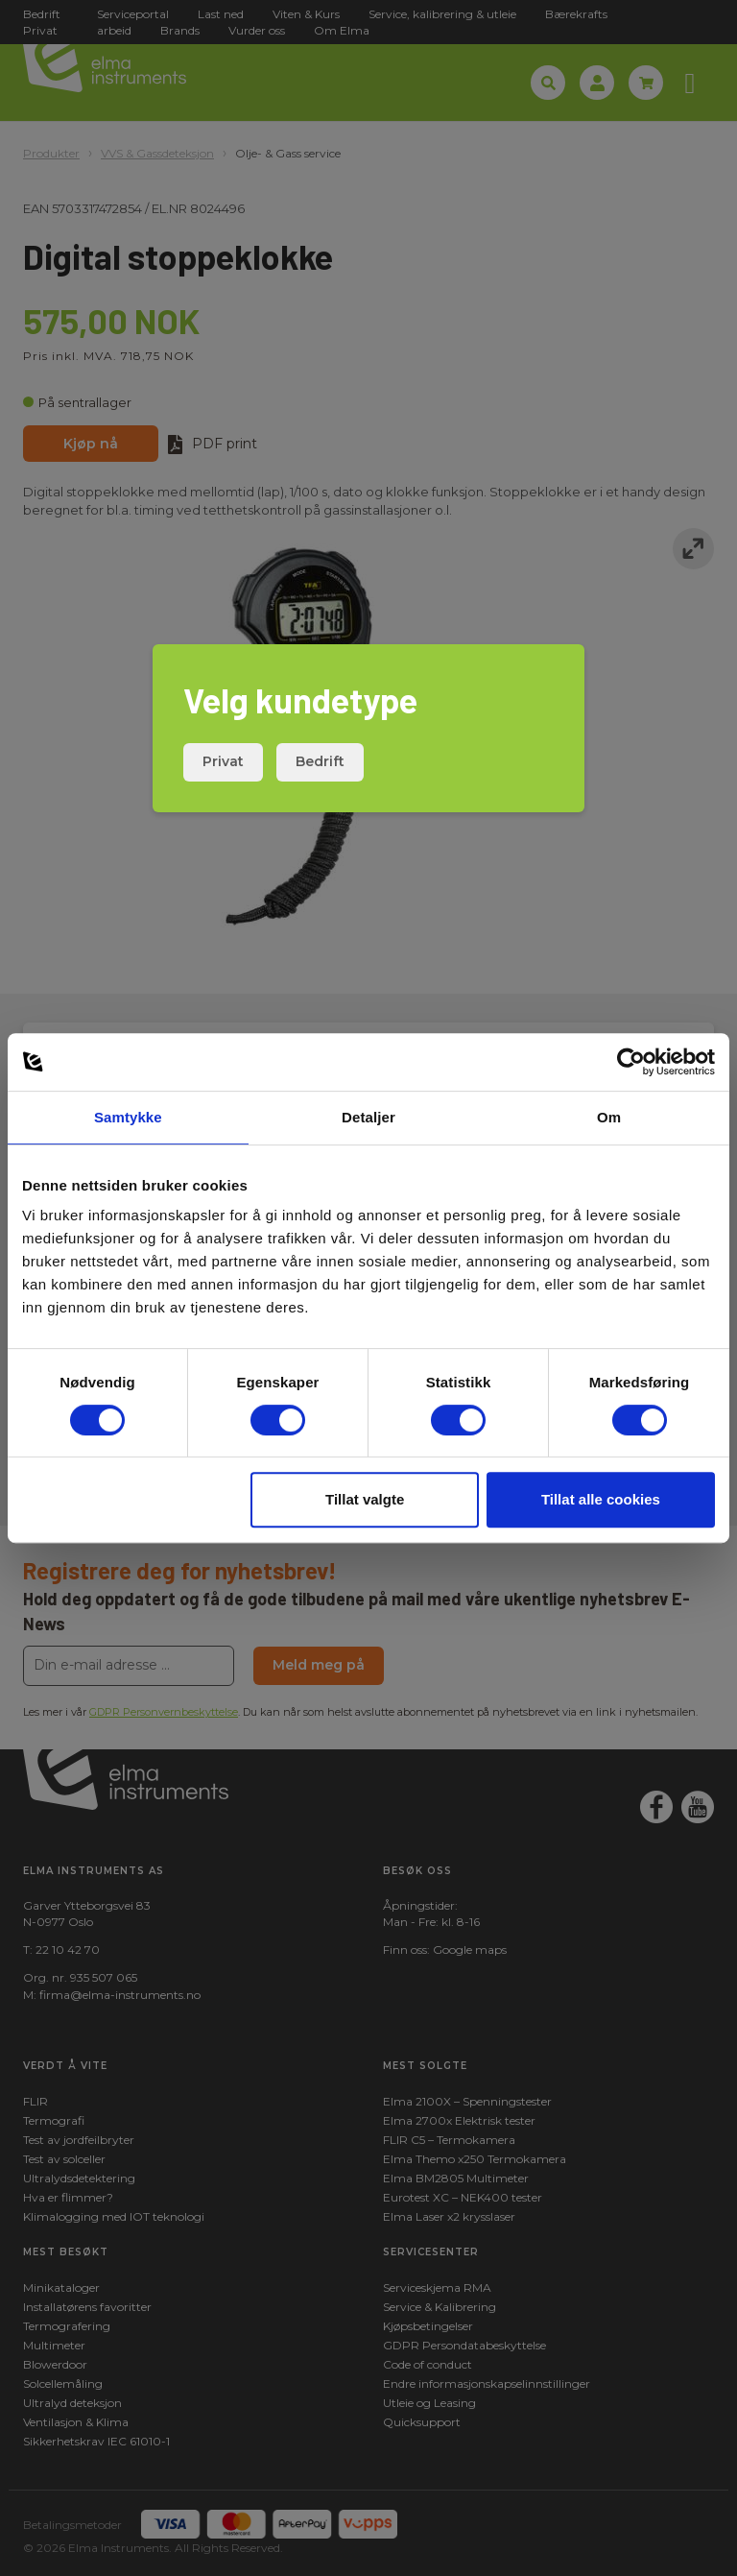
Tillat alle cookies (600, 1499)
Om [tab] (609, 1117)
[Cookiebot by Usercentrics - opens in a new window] (631, 1061)
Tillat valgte (364, 1499)
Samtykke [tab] (128, 1117)
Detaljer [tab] (368, 1117)
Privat (223, 761)
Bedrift (320, 761)
